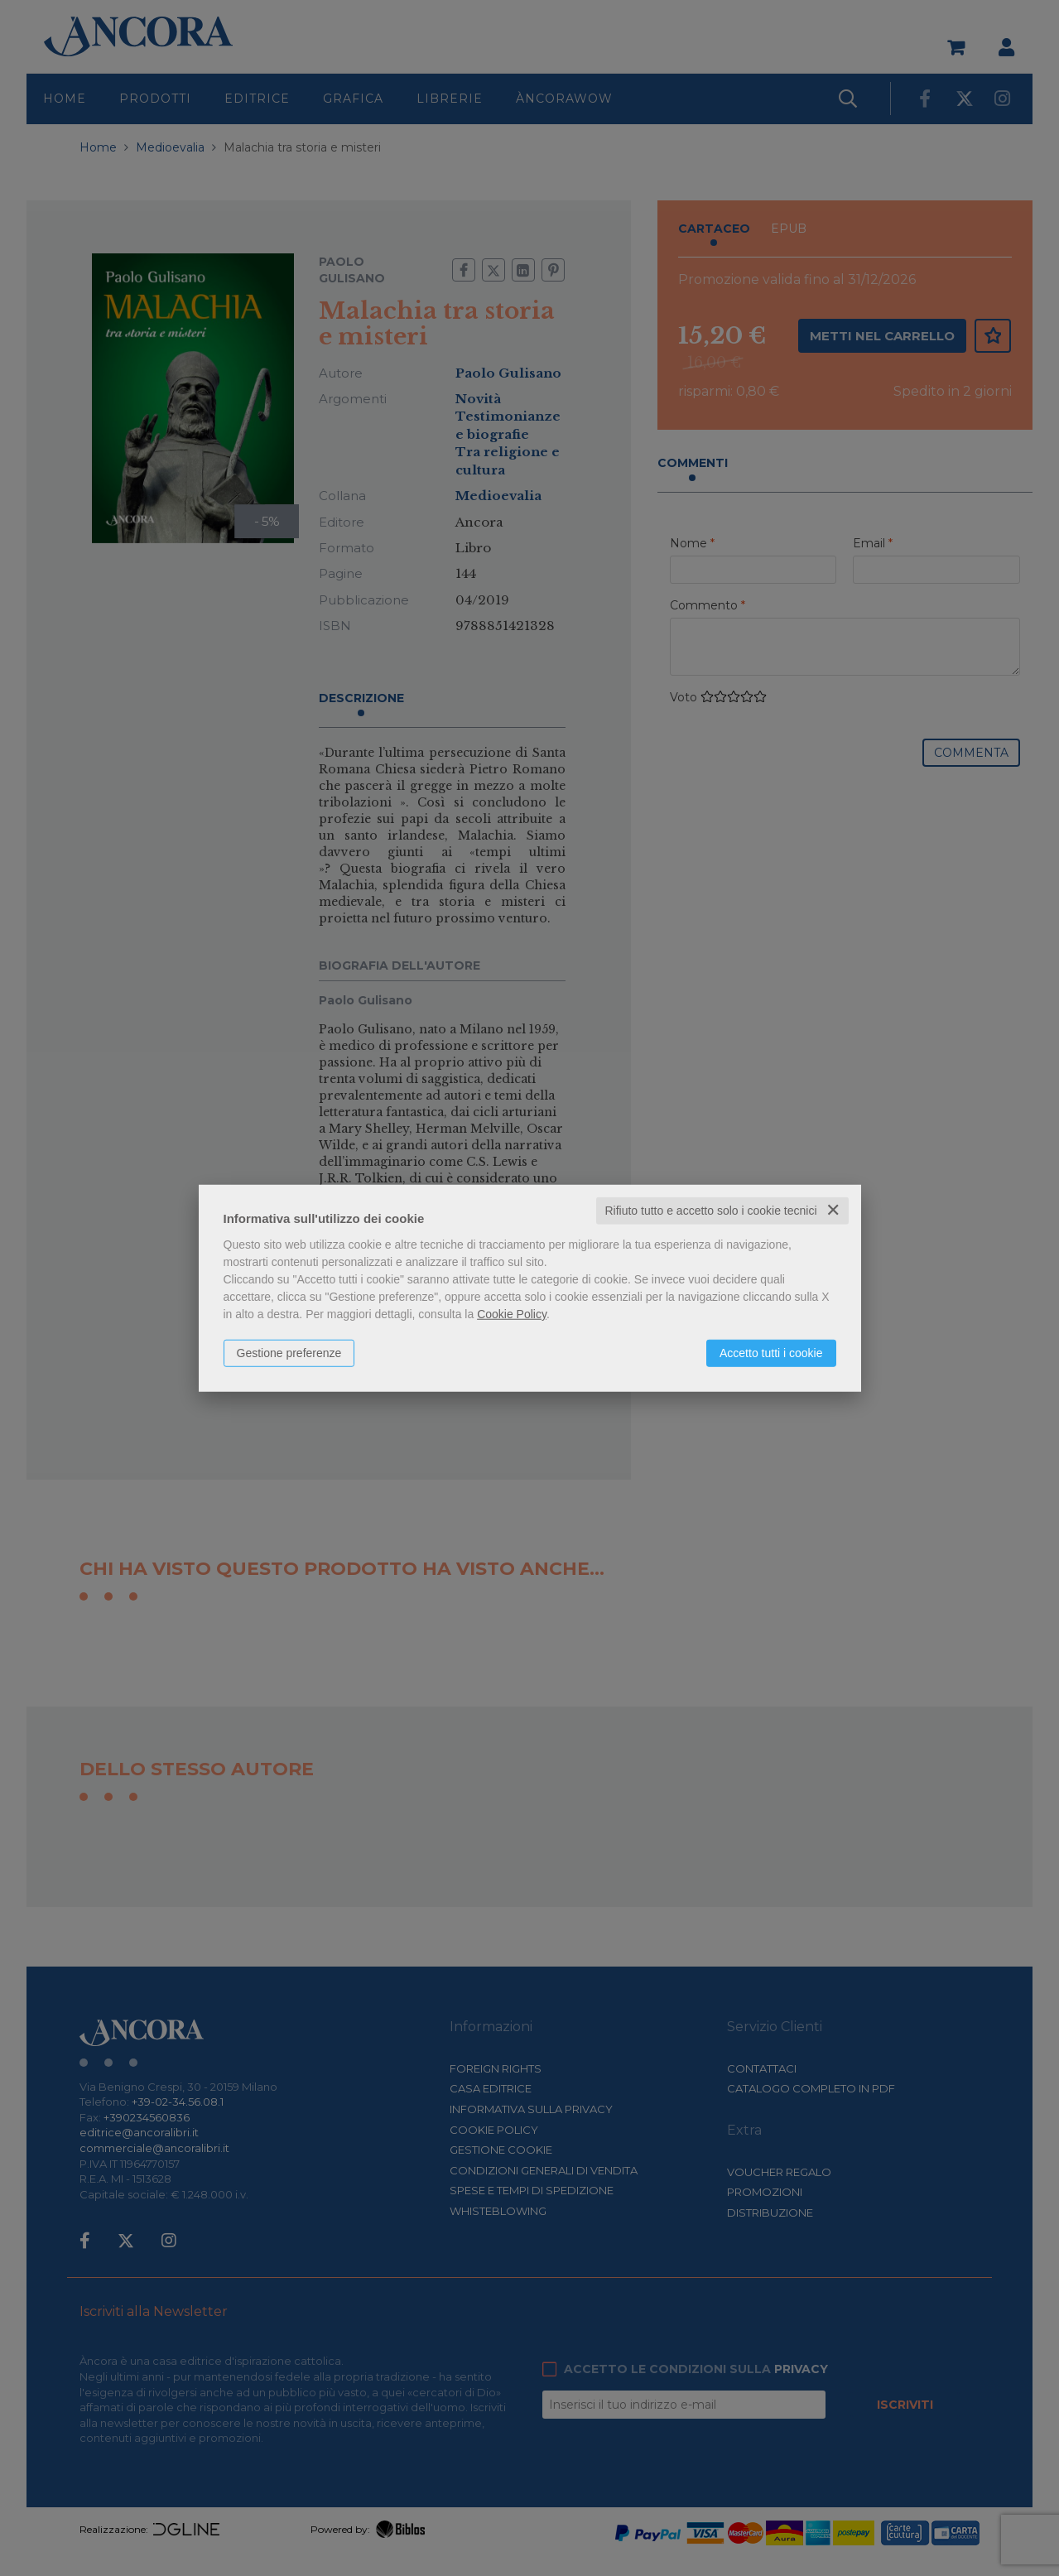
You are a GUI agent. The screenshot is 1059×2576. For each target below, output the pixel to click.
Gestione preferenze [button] (289, 1353)
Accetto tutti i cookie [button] (771, 1353)
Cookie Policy (511, 1314)
